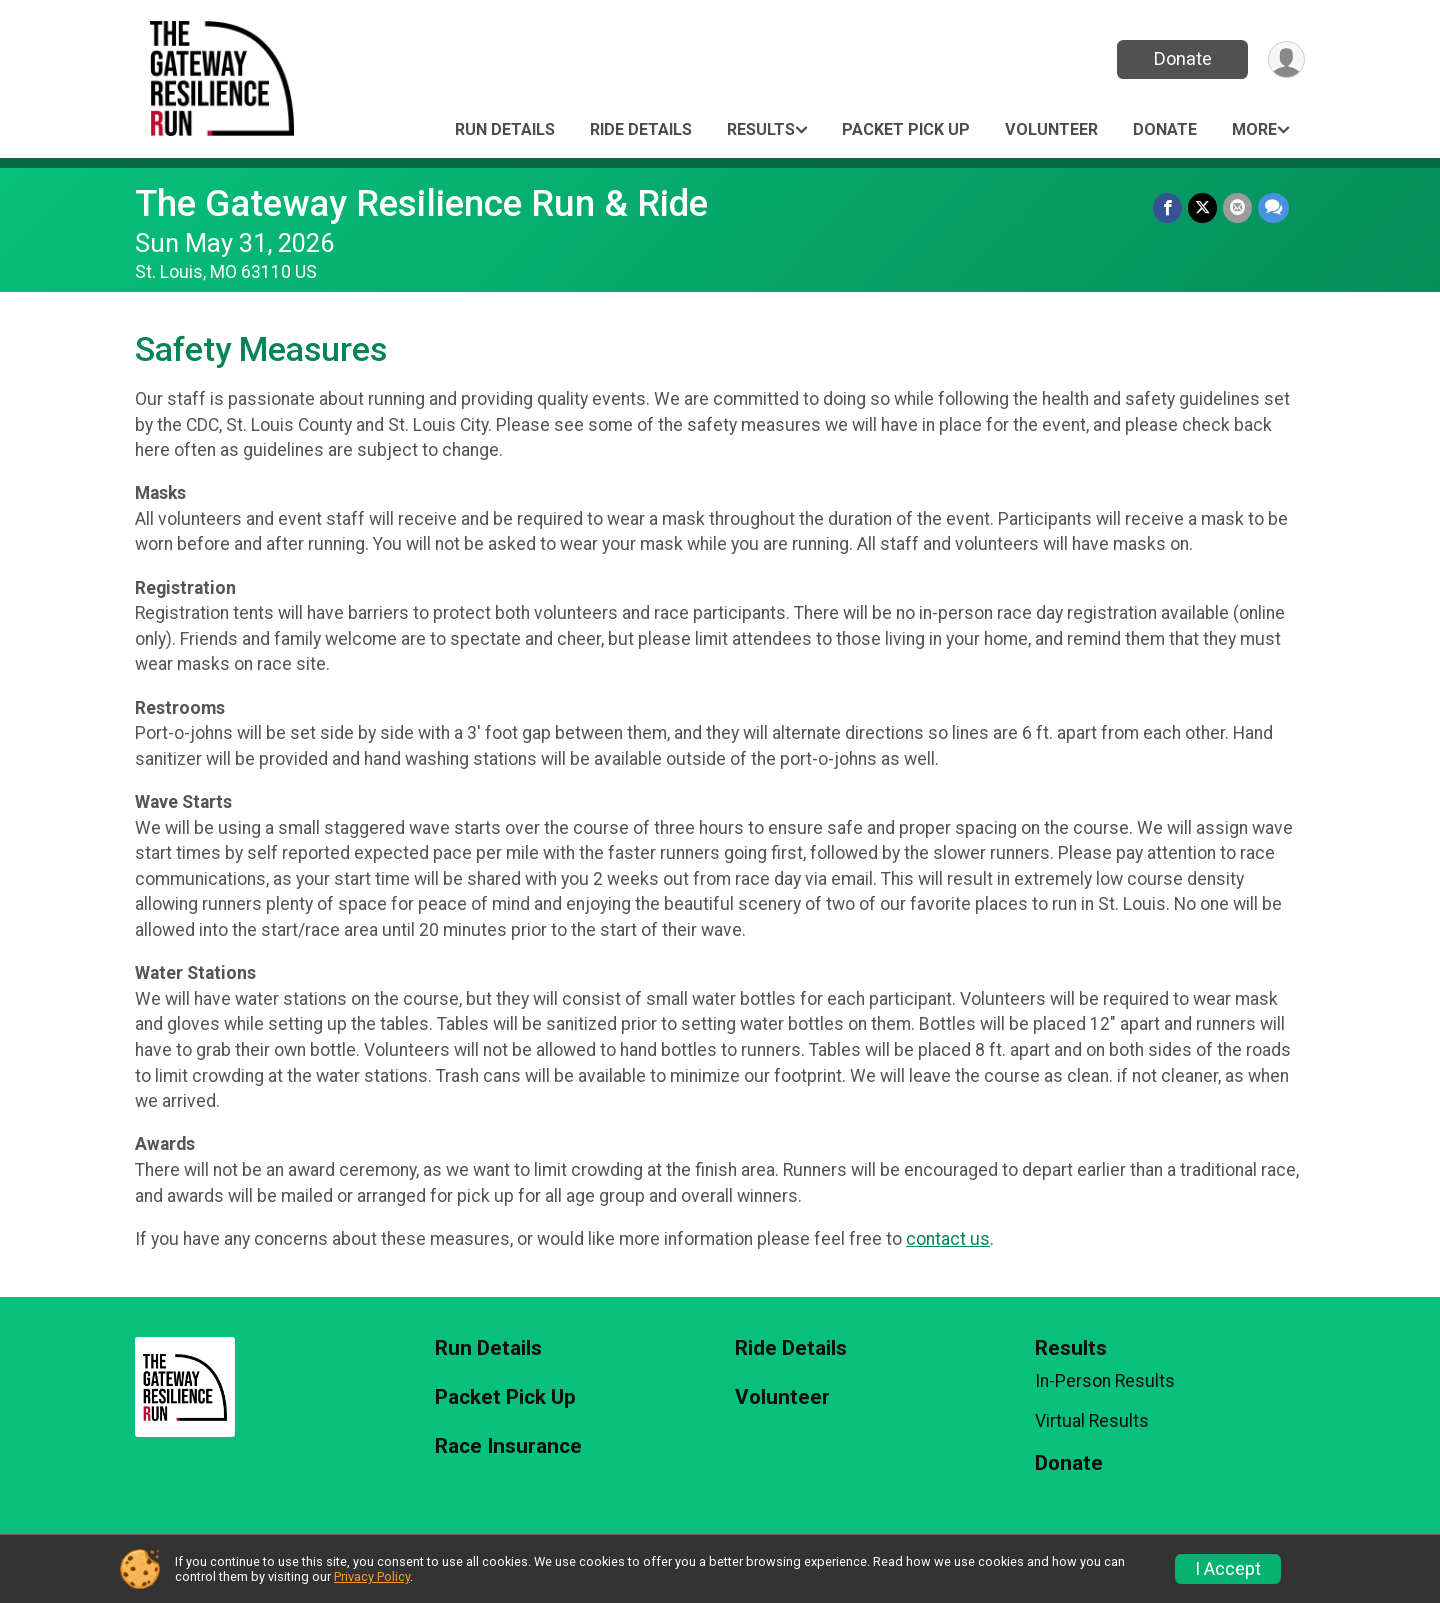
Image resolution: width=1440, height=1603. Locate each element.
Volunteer (1051, 129)
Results (761, 129)
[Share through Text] (1273, 207)
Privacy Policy (372, 1576)
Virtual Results (1092, 1421)
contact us (948, 1239)
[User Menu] (1286, 59)
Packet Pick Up (906, 129)
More (1254, 129)
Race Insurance (508, 1446)
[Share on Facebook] (1167, 207)
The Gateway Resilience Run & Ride (421, 203)
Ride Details (641, 129)
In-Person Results (1105, 1381)
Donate (1183, 58)
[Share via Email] (1237, 207)
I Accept (1228, 1569)
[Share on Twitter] (1202, 207)
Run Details (505, 129)
